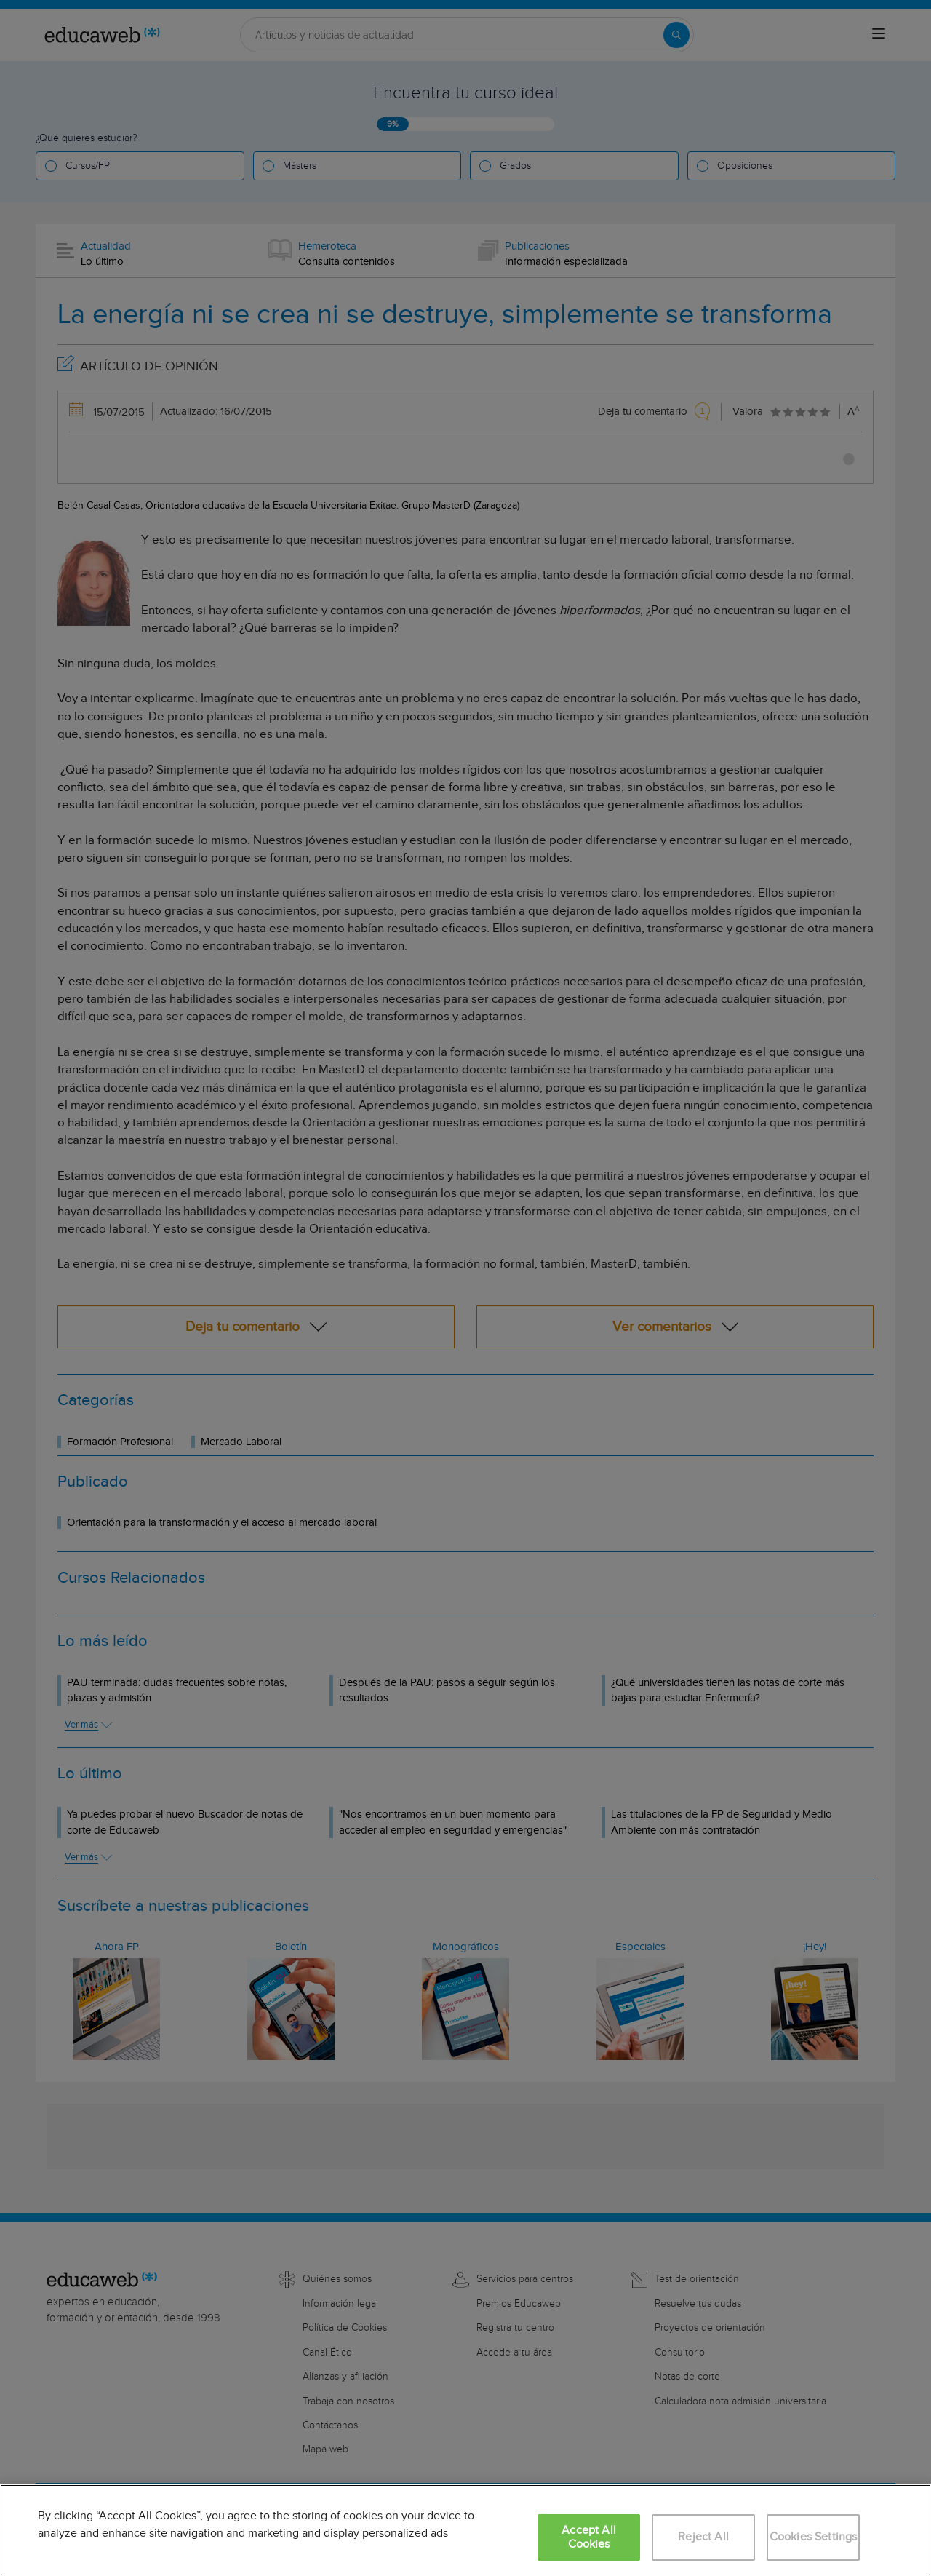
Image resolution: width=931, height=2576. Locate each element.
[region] (465, 2530)
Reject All (703, 2537)
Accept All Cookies (589, 2537)
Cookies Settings (814, 2537)
